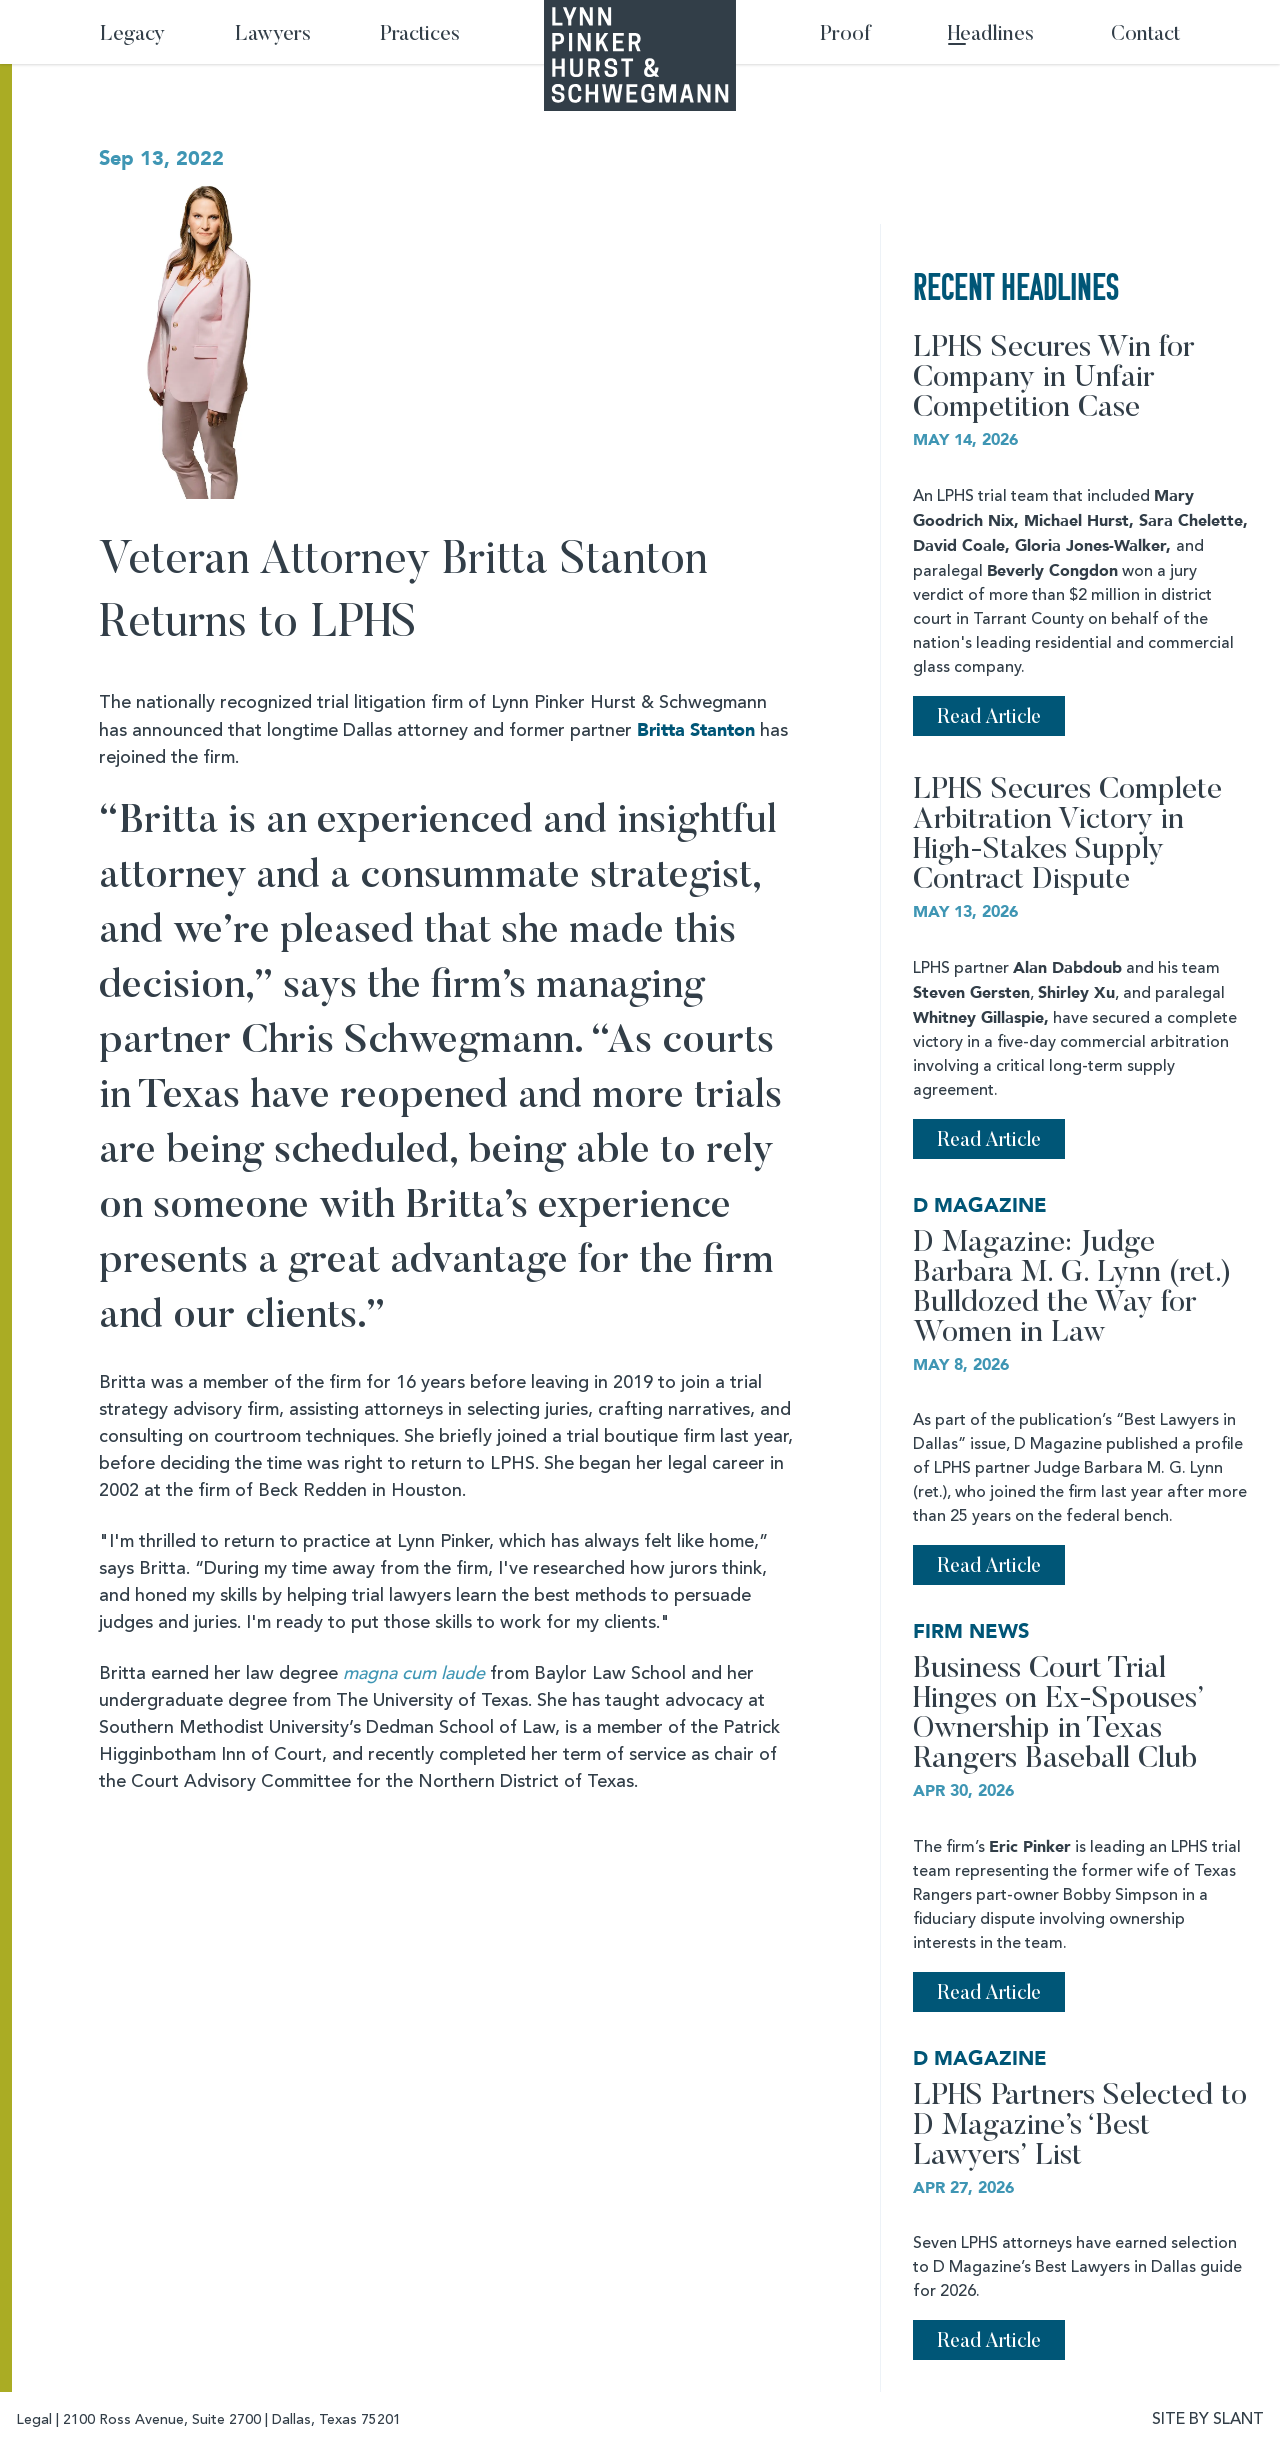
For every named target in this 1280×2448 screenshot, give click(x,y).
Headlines (991, 35)
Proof (845, 35)
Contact (1145, 35)
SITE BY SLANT (1208, 2420)
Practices (420, 35)
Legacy (132, 35)
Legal (34, 2420)
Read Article (989, 718)
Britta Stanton (696, 730)
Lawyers (273, 35)
